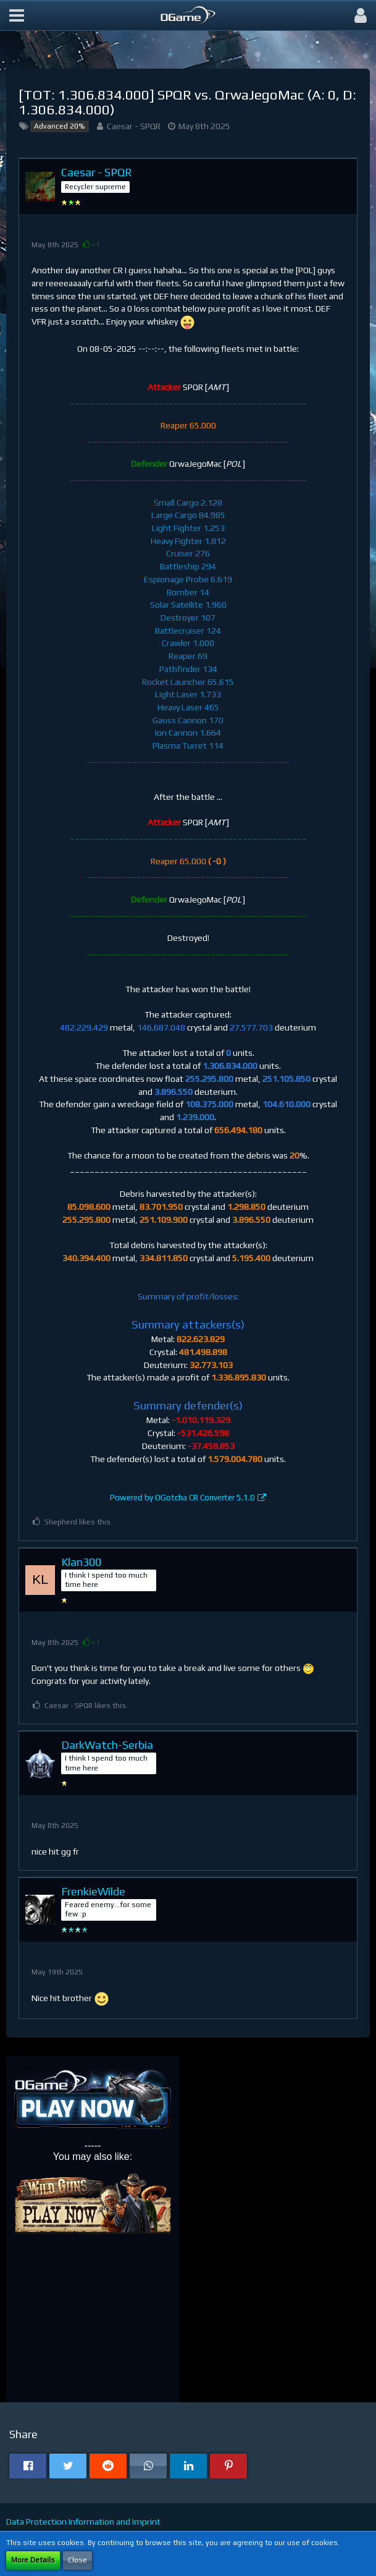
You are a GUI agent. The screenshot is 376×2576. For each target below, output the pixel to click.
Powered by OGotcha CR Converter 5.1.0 (182, 1497)
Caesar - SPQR (134, 126)
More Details (33, 2560)
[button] (16, 15)
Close (77, 2560)
